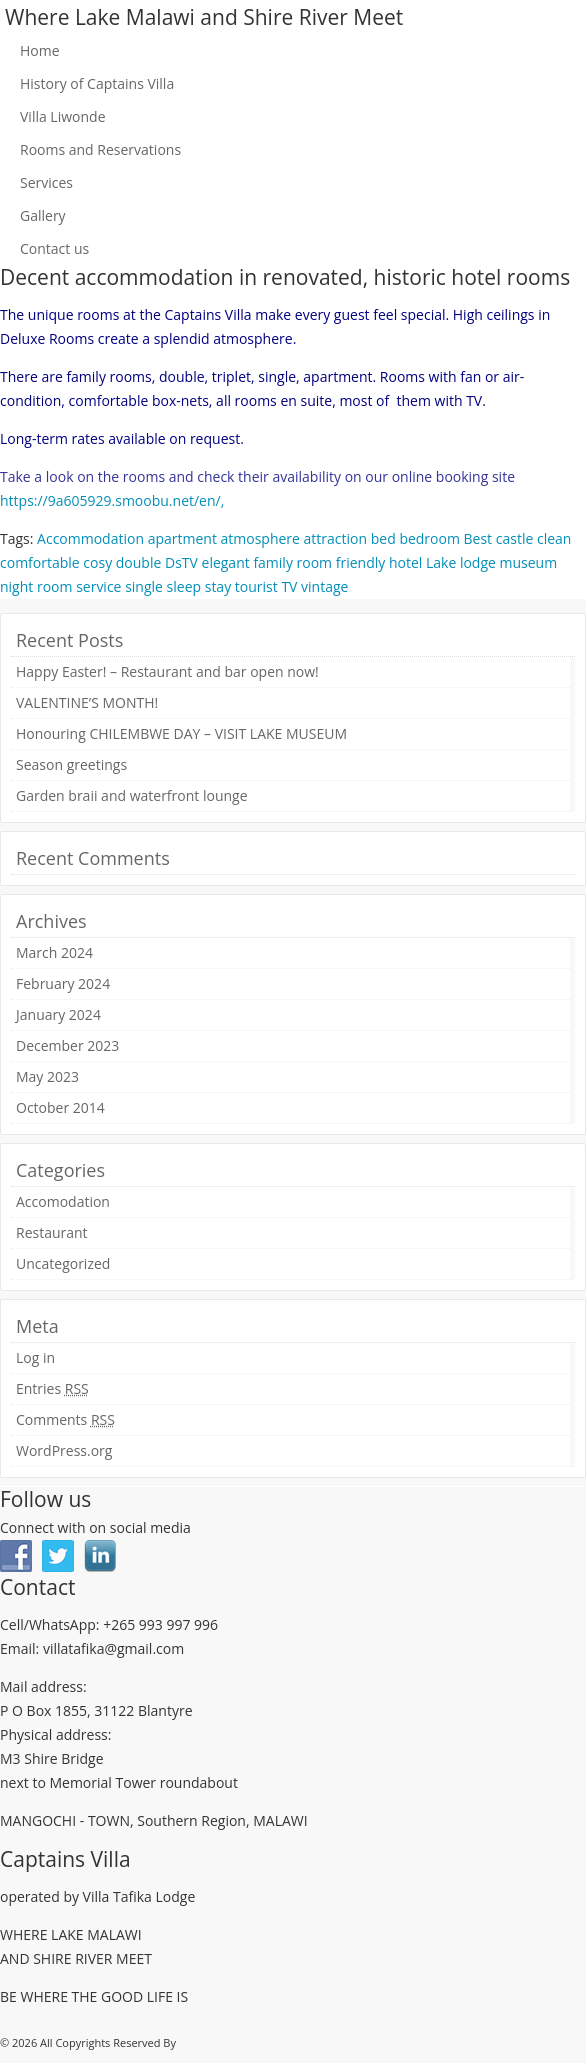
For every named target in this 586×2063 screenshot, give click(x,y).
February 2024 (63, 983)
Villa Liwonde (63, 116)
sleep (184, 586)
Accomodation (63, 1201)
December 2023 (67, 1045)
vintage (324, 586)
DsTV (181, 562)
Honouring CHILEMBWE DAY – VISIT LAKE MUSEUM (181, 733)
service (98, 586)
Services (46, 182)
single (144, 586)
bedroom (429, 538)
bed (383, 538)
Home (40, 50)
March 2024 (54, 952)
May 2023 (47, 1076)
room (55, 586)
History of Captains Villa (97, 83)
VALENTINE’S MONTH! (87, 702)
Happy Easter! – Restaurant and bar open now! (167, 671)
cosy (97, 562)
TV (289, 586)
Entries (52, 1388)
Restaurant (52, 1232)
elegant (226, 562)
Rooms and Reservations (100, 149)
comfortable (40, 562)
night (16, 586)
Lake (441, 562)
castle (515, 538)
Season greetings (71, 764)
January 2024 (58, 1014)
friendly (361, 562)
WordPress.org (64, 1450)
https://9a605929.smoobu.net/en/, (112, 500)
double (139, 562)
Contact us (54, 248)
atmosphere (260, 538)
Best (478, 538)
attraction (336, 538)
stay (218, 586)
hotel (405, 562)
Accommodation (90, 538)
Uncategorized (63, 1263)
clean (554, 538)
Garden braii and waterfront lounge (132, 795)
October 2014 (60, 1107)
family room (292, 562)
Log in (35, 1357)
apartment (182, 538)
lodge (478, 562)
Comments (65, 1419)
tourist (256, 586)
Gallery (43, 215)
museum (529, 562)
